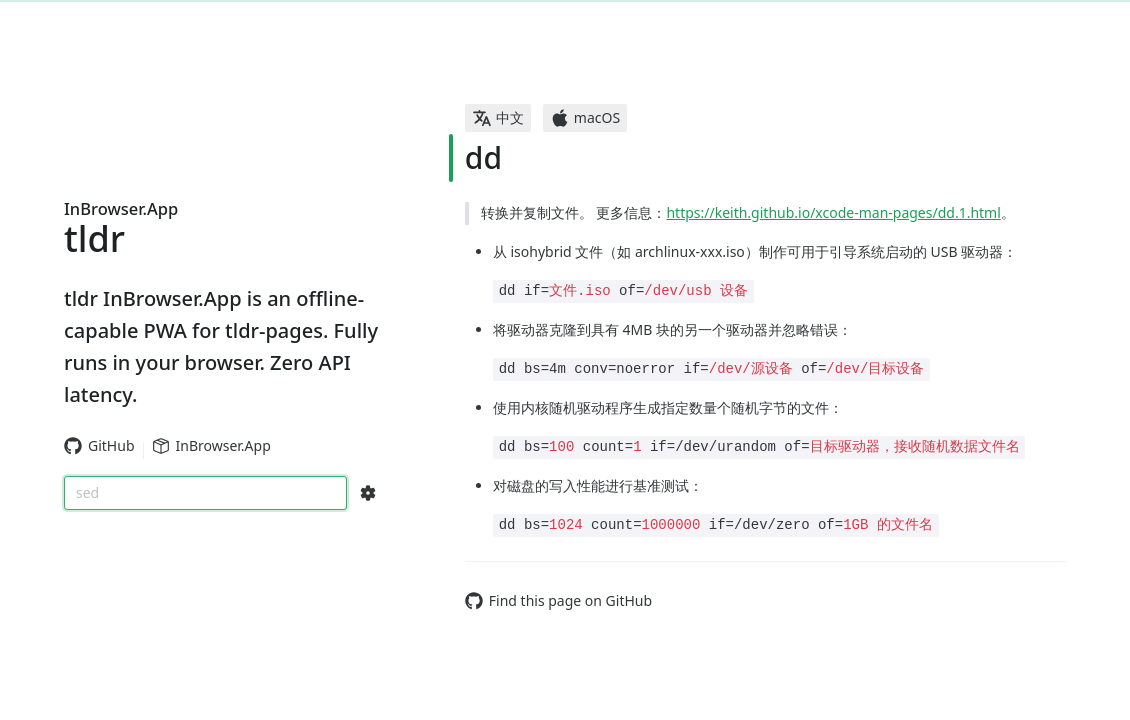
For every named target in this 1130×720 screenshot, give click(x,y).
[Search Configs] (368, 493)
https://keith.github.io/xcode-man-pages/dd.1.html (833, 212)
